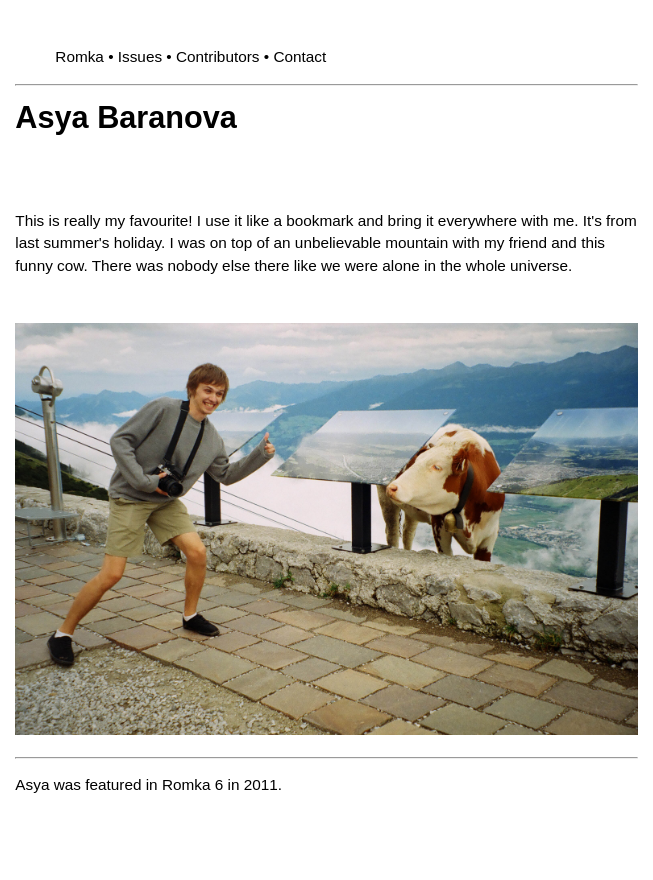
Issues (140, 56)
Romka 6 (192, 784)
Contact (299, 56)
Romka (79, 56)
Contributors (218, 56)
